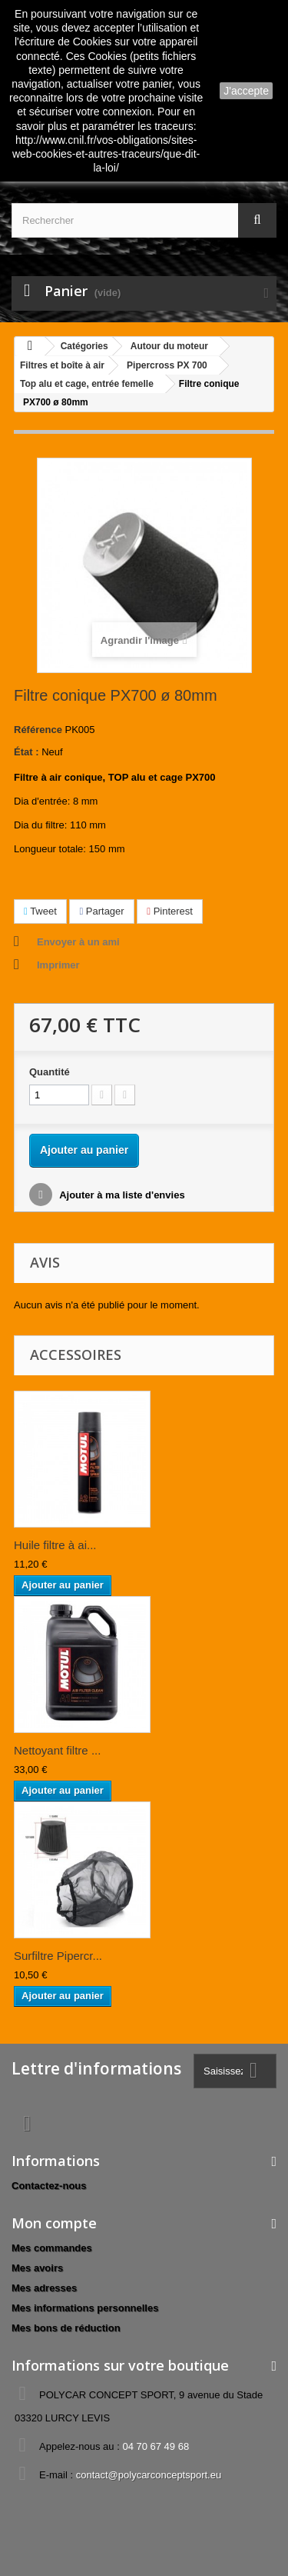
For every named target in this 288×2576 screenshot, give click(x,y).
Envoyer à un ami (78, 942)
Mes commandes (52, 2248)
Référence (38, 729)
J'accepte (246, 91)
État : (26, 752)
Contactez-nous (49, 2185)
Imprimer (58, 965)
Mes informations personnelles (85, 2308)
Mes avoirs (37, 2268)
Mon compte (54, 2223)
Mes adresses (44, 2288)
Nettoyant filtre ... (57, 1750)
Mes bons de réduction (66, 2328)
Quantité (49, 1072)
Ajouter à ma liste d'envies (121, 1195)
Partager (101, 911)
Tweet (40, 911)
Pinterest (170, 911)
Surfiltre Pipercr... (58, 1955)
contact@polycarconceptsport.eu (149, 2475)
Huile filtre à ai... (55, 1544)
